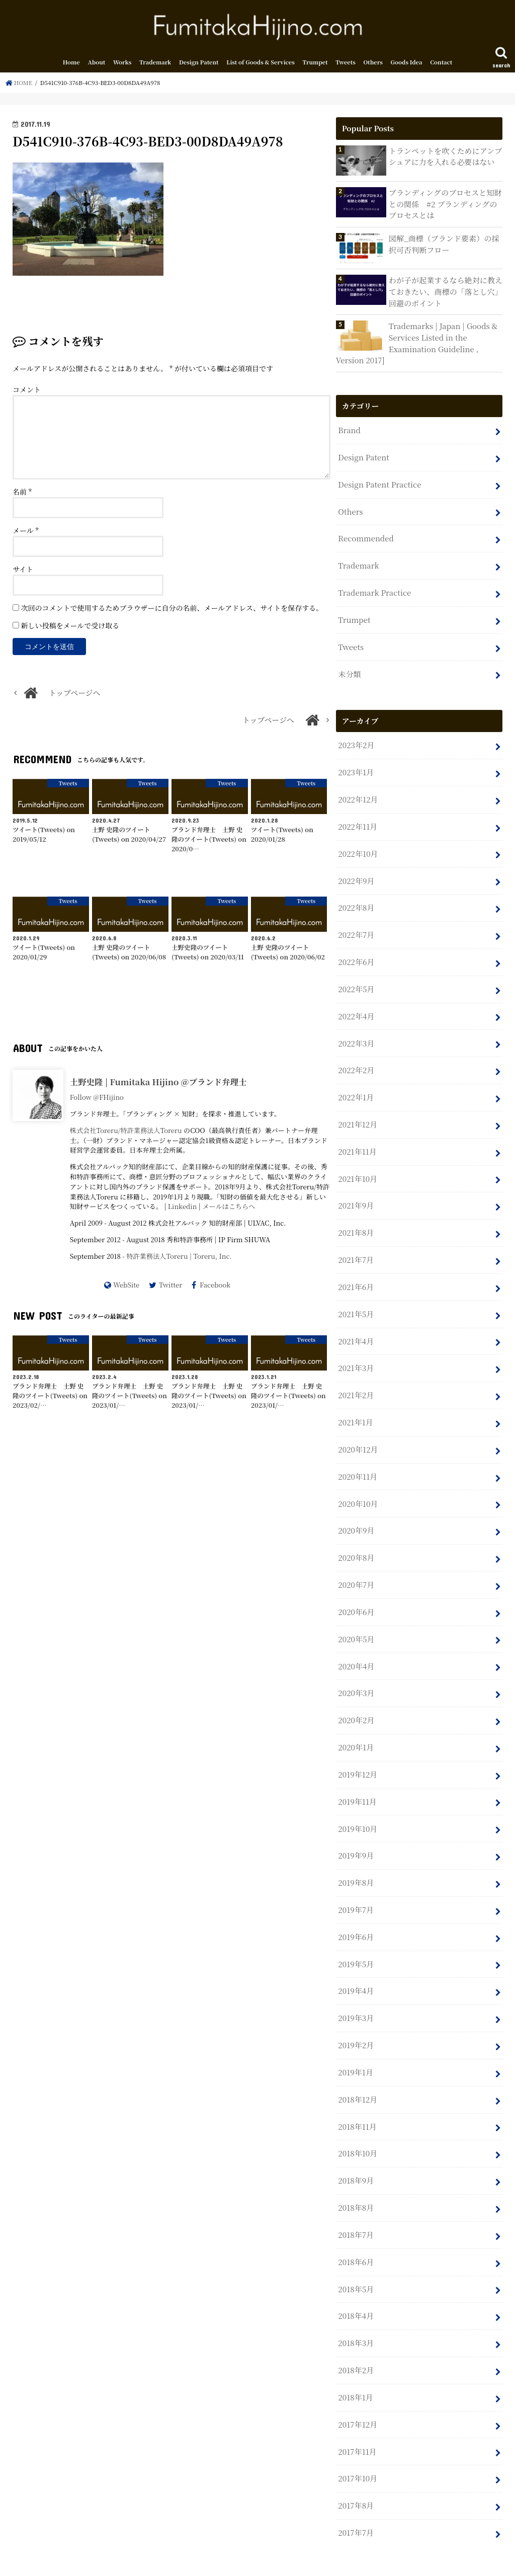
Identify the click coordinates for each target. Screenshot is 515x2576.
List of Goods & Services (260, 64)
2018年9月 (355, 2150)
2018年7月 (355, 2203)
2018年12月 (357, 2070)
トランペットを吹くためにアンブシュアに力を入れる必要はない (444, 158)
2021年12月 (357, 1112)
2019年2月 (355, 2017)
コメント (27, 391)
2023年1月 (355, 766)
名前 (22, 494)
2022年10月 (357, 846)
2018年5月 (355, 2256)
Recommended (365, 536)
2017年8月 (355, 2469)
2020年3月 (356, 1671)
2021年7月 (355, 1245)
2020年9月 (356, 1511)
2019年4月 (355, 1964)
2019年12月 (357, 1751)
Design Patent (199, 64)
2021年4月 (355, 1325)
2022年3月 (356, 1032)
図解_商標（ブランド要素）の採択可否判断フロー (443, 245)
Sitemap (150, 2559)
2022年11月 (357, 820)
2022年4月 (356, 1006)
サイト (23, 571)
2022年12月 (357, 793)
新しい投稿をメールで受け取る (70, 627)
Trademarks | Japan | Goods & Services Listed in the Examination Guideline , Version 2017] (416, 343)
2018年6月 (355, 2230)
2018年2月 (355, 2336)
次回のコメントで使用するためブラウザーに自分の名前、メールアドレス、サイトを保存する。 (172, 610)
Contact (441, 64)
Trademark (155, 64)
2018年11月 (357, 2097)
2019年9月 (355, 1831)
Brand (349, 429)
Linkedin (182, 1208)
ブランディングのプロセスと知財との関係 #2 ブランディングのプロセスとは (444, 205)
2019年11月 (357, 1778)
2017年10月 (357, 2443)
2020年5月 (356, 1618)
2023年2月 (356, 740)
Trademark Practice (373, 589)
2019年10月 (357, 1804)
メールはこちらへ (228, 1208)
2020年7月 (356, 1565)
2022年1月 (355, 1086)
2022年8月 (356, 900)
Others (372, 64)
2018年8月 (355, 2176)
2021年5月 (355, 1299)
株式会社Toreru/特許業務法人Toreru (126, 1132)
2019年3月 (355, 1990)
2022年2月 (356, 1059)
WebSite (126, 1287)
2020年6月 (356, 1591)
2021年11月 (357, 1139)
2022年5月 (356, 979)
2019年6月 (355, 1910)
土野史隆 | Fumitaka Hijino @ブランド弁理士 (158, 1084)
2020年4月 (356, 1645)
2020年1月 (355, 1724)
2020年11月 (357, 1458)
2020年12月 (357, 1431)
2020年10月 (357, 1485)
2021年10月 (357, 1166)
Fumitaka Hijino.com (393, 2560)
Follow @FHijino (97, 1099)
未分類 (349, 669)
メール (26, 532)
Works (122, 64)
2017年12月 (357, 2390)
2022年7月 (356, 926)
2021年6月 (355, 1272)
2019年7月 (355, 1884)
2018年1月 (355, 2363)
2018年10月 (357, 2124)
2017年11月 (357, 2416)
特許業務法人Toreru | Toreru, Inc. (179, 1258)
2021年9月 (355, 1192)
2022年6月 (356, 952)
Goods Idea (406, 64)
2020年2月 (356, 1698)
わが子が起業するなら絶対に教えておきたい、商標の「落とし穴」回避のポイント (444, 292)
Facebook (215, 1287)
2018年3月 (355, 2310)
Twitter (170, 1287)
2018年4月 (355, 2283)
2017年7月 (355, 2496)
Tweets (345, 64)
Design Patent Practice (378, 482)
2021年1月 (355, 1405)
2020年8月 (356, 1538)
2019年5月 (355, 1937)
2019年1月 (355, 2044)
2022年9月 (356, 873)
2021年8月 (355, 1219)
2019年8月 (355, 1858)
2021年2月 (355, 1379)
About (96, 64)
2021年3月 (355, 1352)
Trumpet (315, 64)
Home (71, 64)
